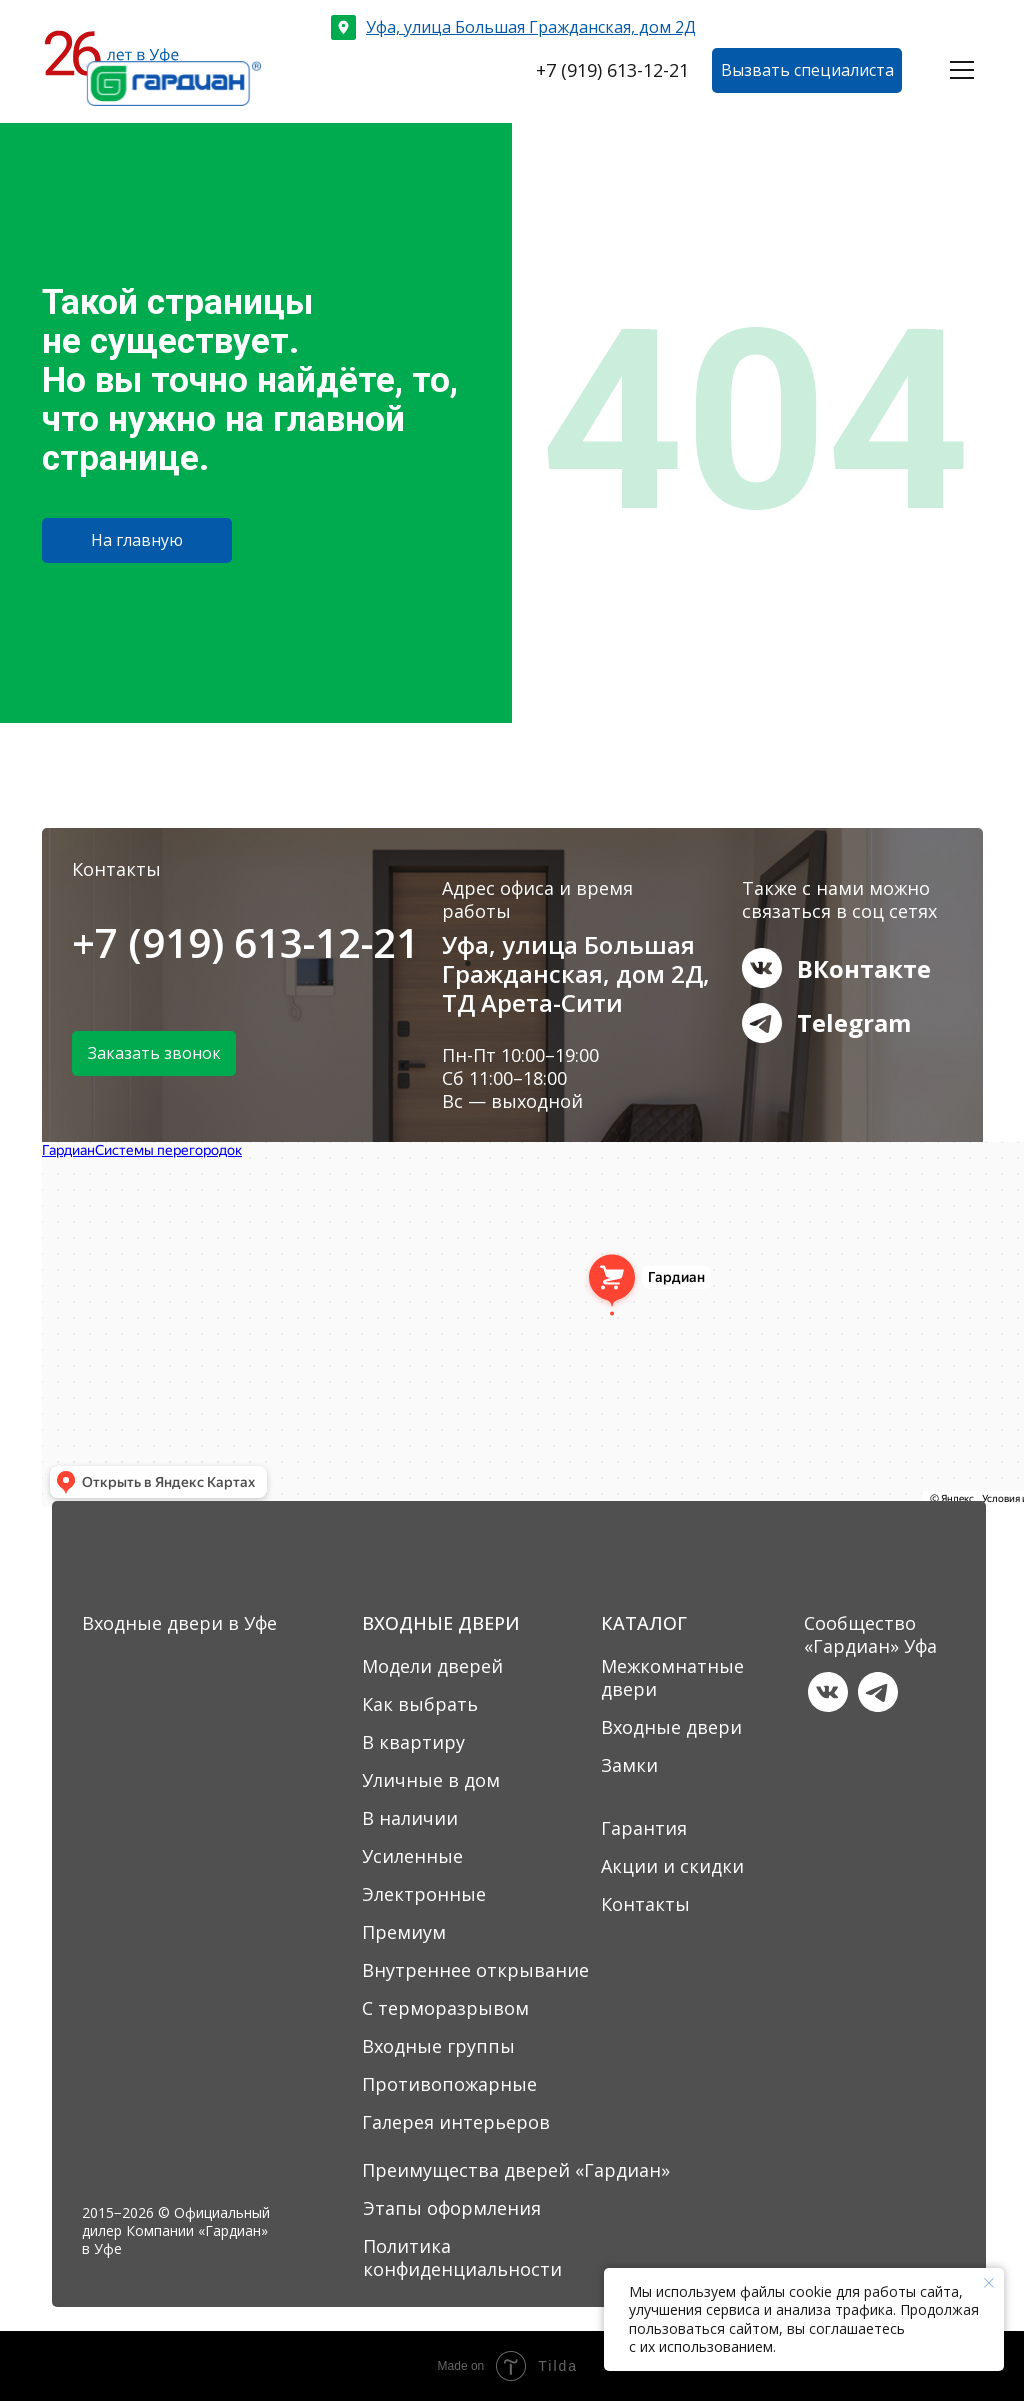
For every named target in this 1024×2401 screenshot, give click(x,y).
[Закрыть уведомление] (989, 2283)
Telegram (854, 1022)
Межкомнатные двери (672, 1677)
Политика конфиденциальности (462, 2257)
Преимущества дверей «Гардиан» (516, 2170)
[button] (807, 70)
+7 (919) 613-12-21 (245, 942)
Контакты (645, 1904)
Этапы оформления (452, 2208)
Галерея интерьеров (456, 2122)
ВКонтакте (864, 968)
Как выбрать (420, 1704)
